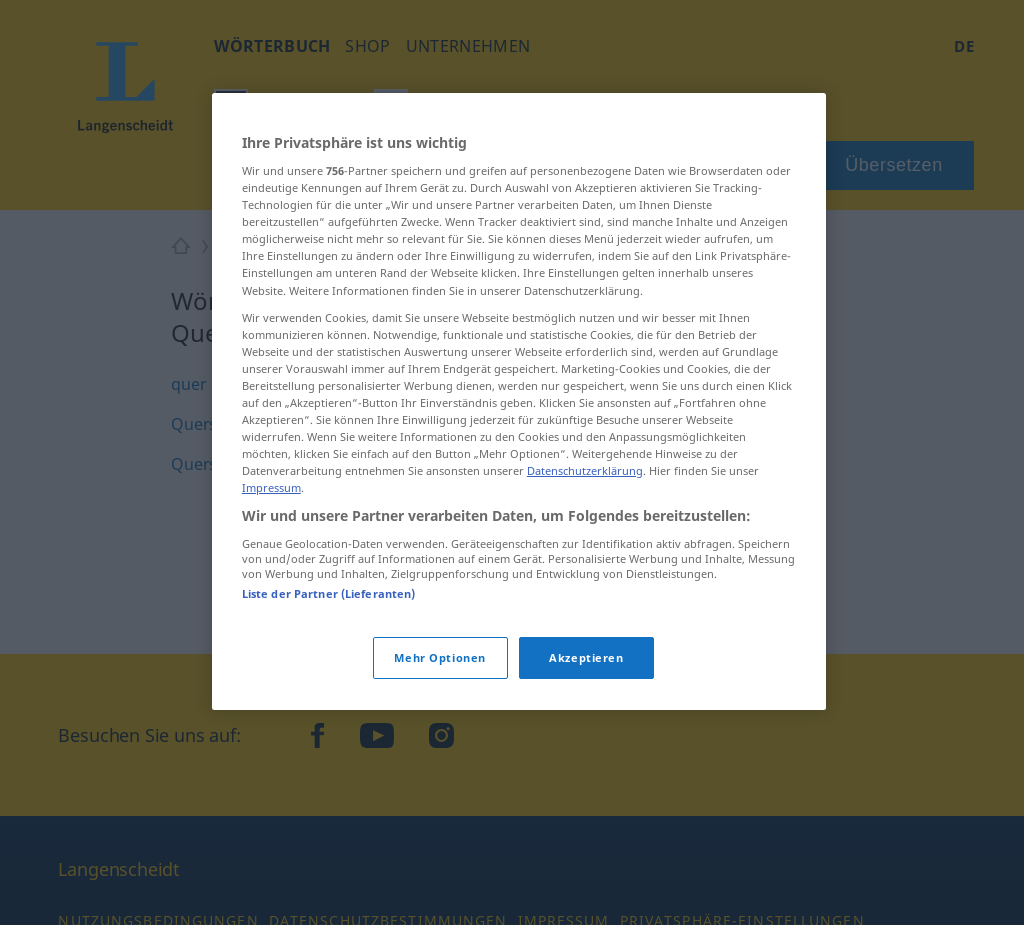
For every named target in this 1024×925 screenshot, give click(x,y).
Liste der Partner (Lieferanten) (329, 593)
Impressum (271, 487)
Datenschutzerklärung (585, 470)
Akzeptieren (586, 657)
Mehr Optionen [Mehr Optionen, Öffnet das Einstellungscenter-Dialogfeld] (439, 657)
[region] (519, 402)
